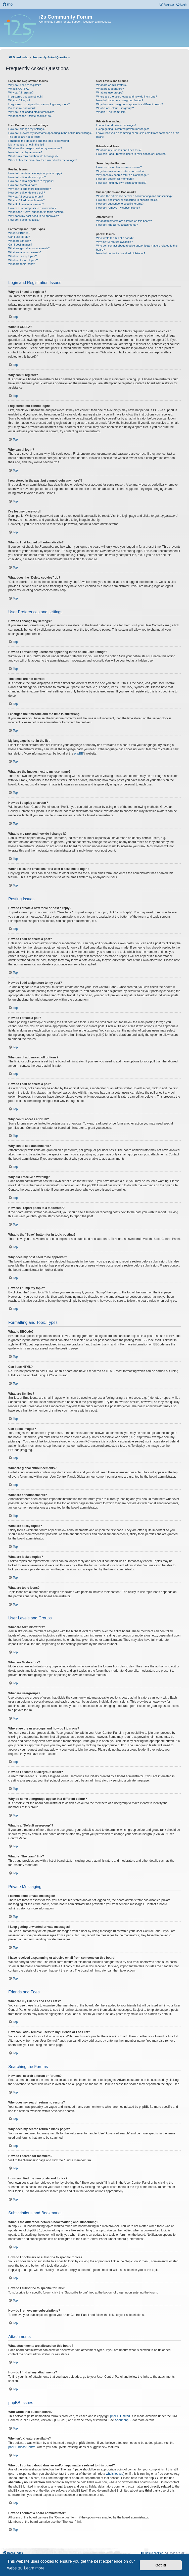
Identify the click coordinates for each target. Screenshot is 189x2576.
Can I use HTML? (19, 236)
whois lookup (114, 2473)
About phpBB (124, 2420)
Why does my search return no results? (120, 171)
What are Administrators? (111, 84)
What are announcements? (24, 252)
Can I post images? (20, 244)
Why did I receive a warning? (26, 204)
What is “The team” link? (111, 111)
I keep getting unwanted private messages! (122, 128)
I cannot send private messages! (116, 125)
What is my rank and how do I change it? (33, 156)
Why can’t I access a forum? (25, 196)
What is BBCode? (19, 233)
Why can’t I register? (20, 92)
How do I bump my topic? (23, 219)
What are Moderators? (110, 88)
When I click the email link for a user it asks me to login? (42, 160)
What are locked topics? (23, 260)
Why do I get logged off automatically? (31, 111)
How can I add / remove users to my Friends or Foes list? (131, 153)
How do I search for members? (115, 178)
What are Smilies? (19, 240)
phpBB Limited (120, 2416)
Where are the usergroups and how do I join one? (126, 96)
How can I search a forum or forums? (119, 167)
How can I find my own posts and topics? (121, 182)
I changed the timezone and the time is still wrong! (39, 140)
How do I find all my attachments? (117, 224)
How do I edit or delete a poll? (26, 192)
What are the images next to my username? (35, 148)
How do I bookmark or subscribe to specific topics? (127, 199)
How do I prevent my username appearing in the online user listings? (50, 132)
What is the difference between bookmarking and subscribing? (134, 196)
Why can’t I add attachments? (26, 200)
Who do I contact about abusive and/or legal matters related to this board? (136, 247)
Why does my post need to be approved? (33, 215)
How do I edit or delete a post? (27, 177)
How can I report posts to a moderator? (32, 208)
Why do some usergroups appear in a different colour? (129, 104)
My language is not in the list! (26, 144)
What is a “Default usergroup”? (115, 108)
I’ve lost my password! (21, 108)
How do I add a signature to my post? (31, 180)
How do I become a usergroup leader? (119, 100)
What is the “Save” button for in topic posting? (36, 211)
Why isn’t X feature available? (114, 241)
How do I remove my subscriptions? (118, 207)
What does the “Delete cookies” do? (30, 115)
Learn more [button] (34, 2568)
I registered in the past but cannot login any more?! (39, 104)
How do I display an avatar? (25, 152)
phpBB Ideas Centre (21, 2447)
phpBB (78, 753)
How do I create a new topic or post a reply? (35, 173)
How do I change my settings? (26, 128)
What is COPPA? (18, 88)
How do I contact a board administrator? (120, 253)
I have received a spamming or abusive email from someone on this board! (137, 134)
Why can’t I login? (19, 100)
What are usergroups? (110, 92)
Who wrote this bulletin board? (114, 238)
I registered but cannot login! (25, 96)
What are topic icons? (21, 263)
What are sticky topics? (22, 256)
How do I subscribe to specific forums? (120, 203)
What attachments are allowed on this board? (124, 220)
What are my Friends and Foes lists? (118, 150)
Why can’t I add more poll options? (29, 188)
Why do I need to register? (24, 84)
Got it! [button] (161, 2565)
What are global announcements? (29, 248)
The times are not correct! (24, 136)
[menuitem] (8, 5)
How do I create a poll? (22, 184)
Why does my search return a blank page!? (122, 174)
